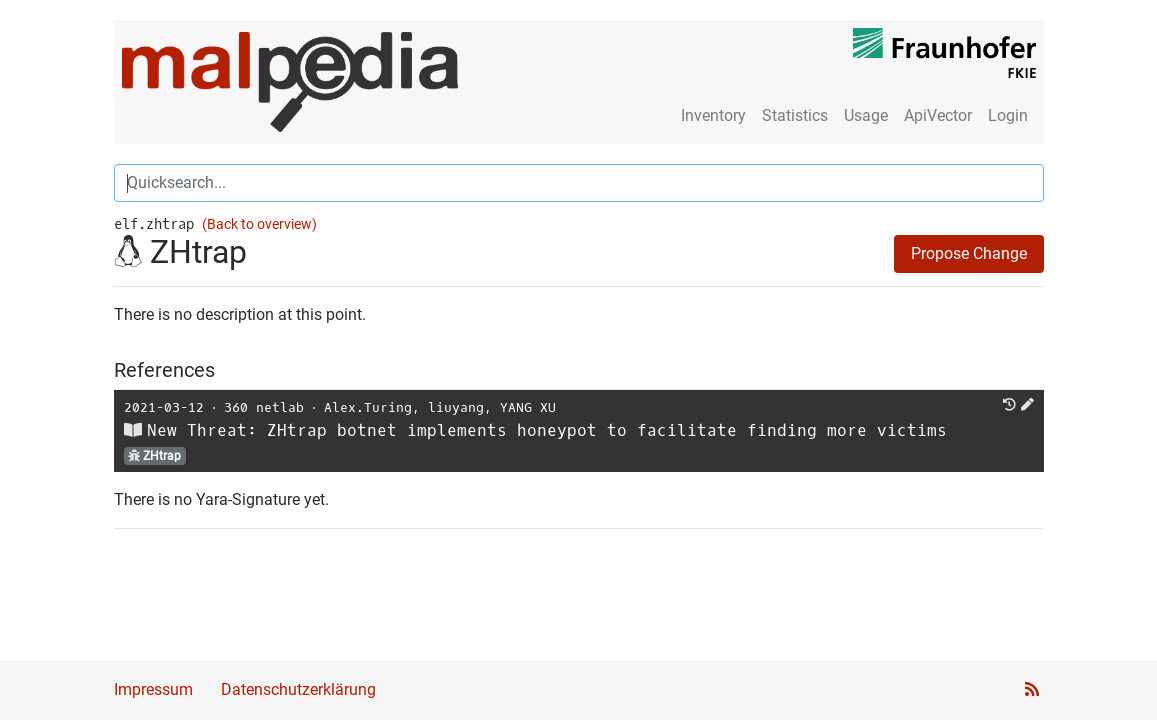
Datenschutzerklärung (298, 689)
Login (1008, 115)
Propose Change (969, 253)
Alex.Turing (368, 407)
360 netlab (264, 407)
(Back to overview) (259, 224)
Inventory (713, 115)
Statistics (795, 115)
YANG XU (528, 407)
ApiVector (938, 115)
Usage (866, 115)
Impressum (153, 689)
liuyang (456, 407)
